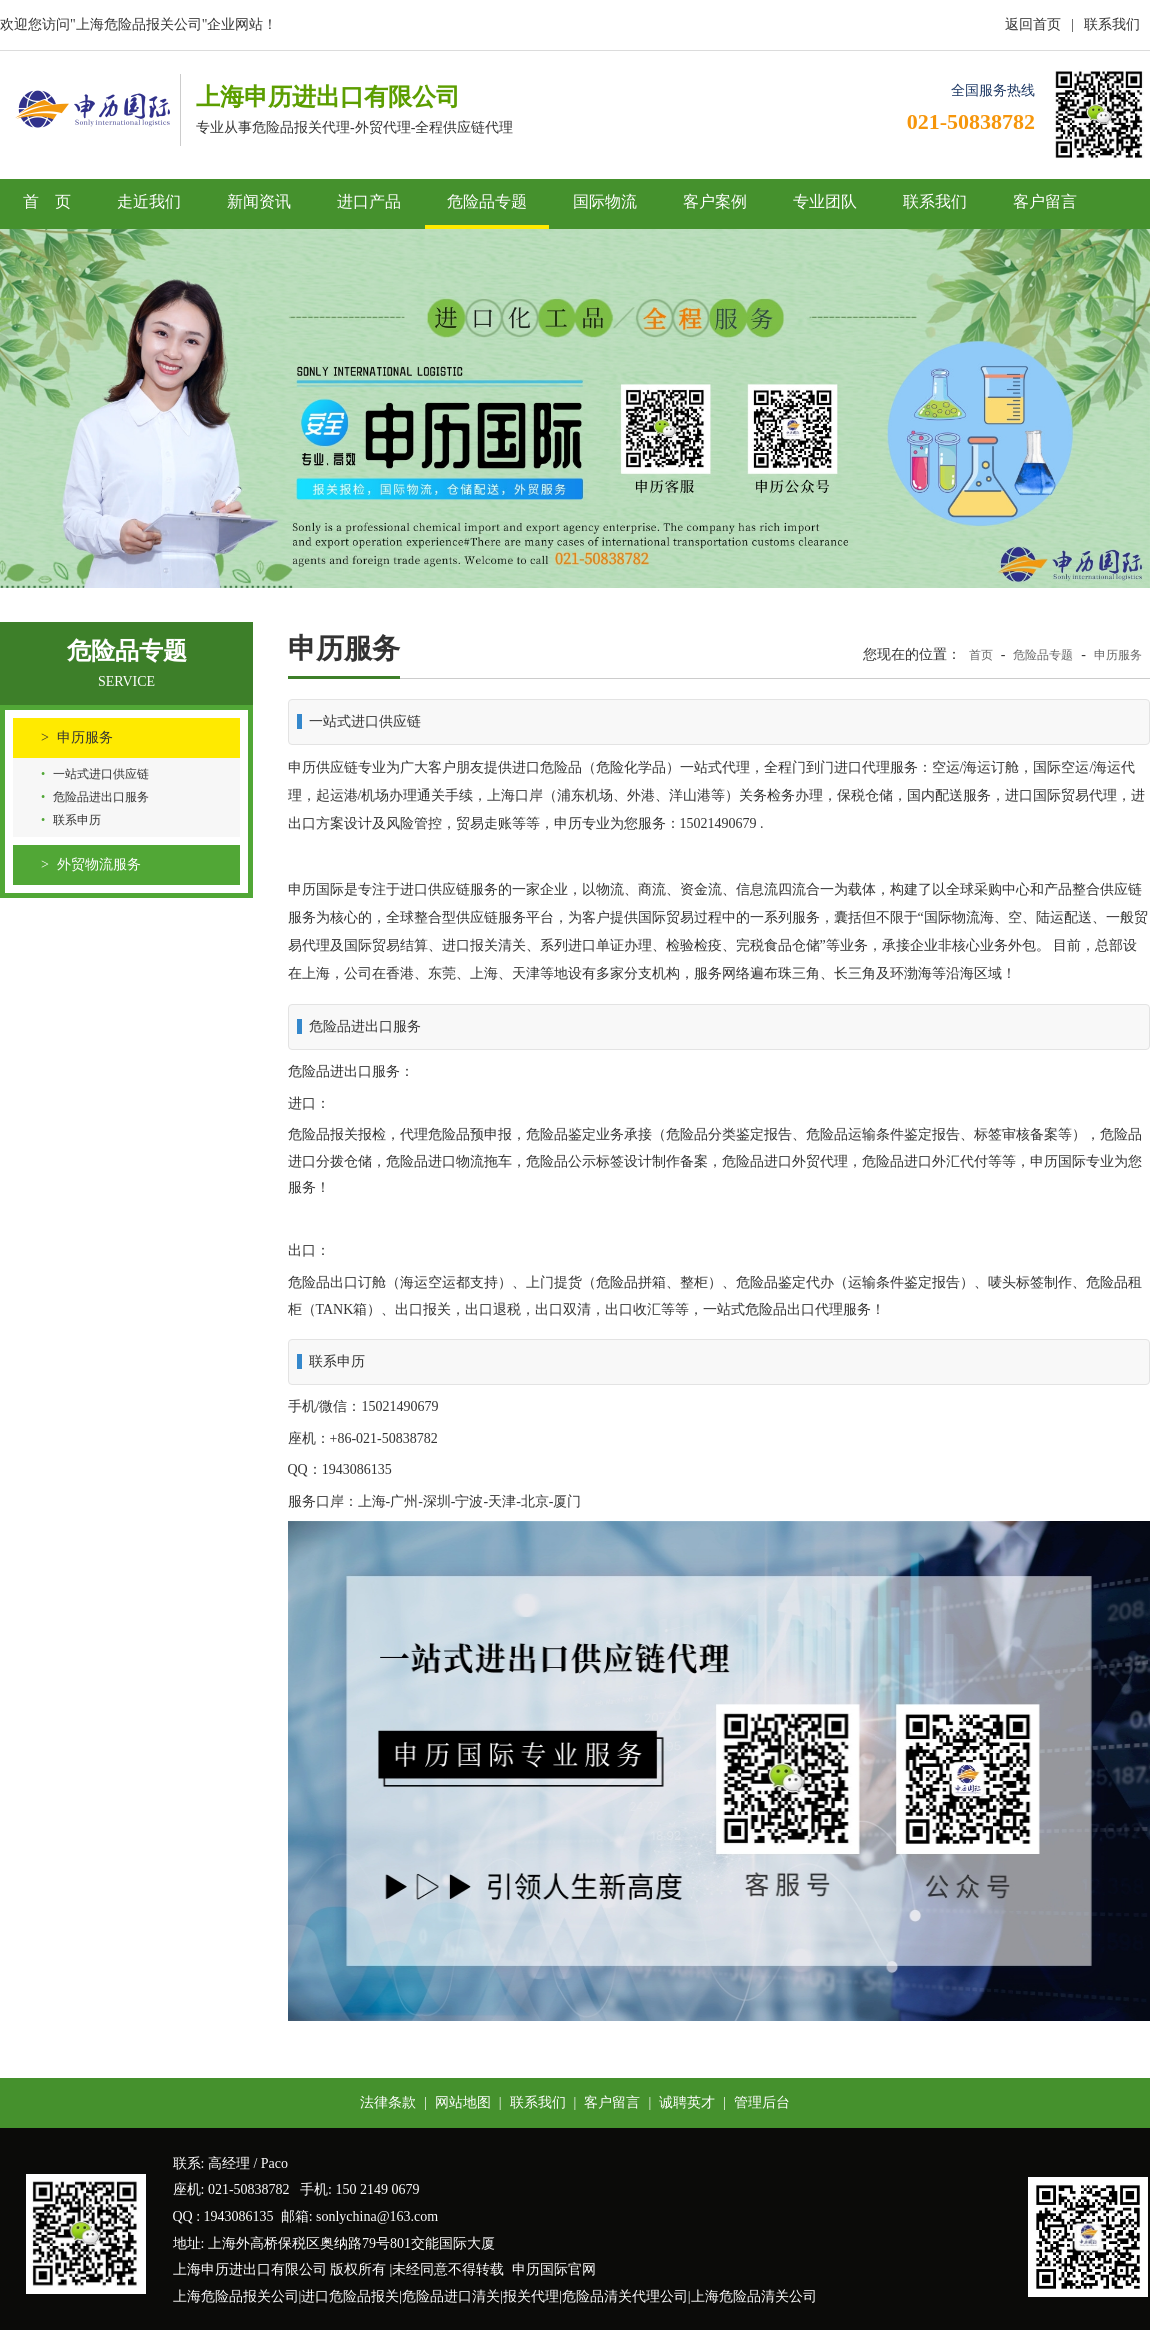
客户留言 (1045, 201)
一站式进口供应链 (101, 774)
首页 (981, 655)
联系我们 (1112, 24)
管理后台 (762, 2102)
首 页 (47, 201)
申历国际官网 (554, 2269)
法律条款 (388, 2102)
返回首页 (1033, 24)
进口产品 (369, 201)
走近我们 (149, 201)
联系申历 (77, 820)
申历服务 (85, 737)
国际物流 (605, 201)
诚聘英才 (687, 2102)
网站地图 (463, 2102)
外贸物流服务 (99, 864)
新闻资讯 (259, 201)
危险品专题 (487, 201)
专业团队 (825, 201)
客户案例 (715, 201)
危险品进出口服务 (101, 797)
